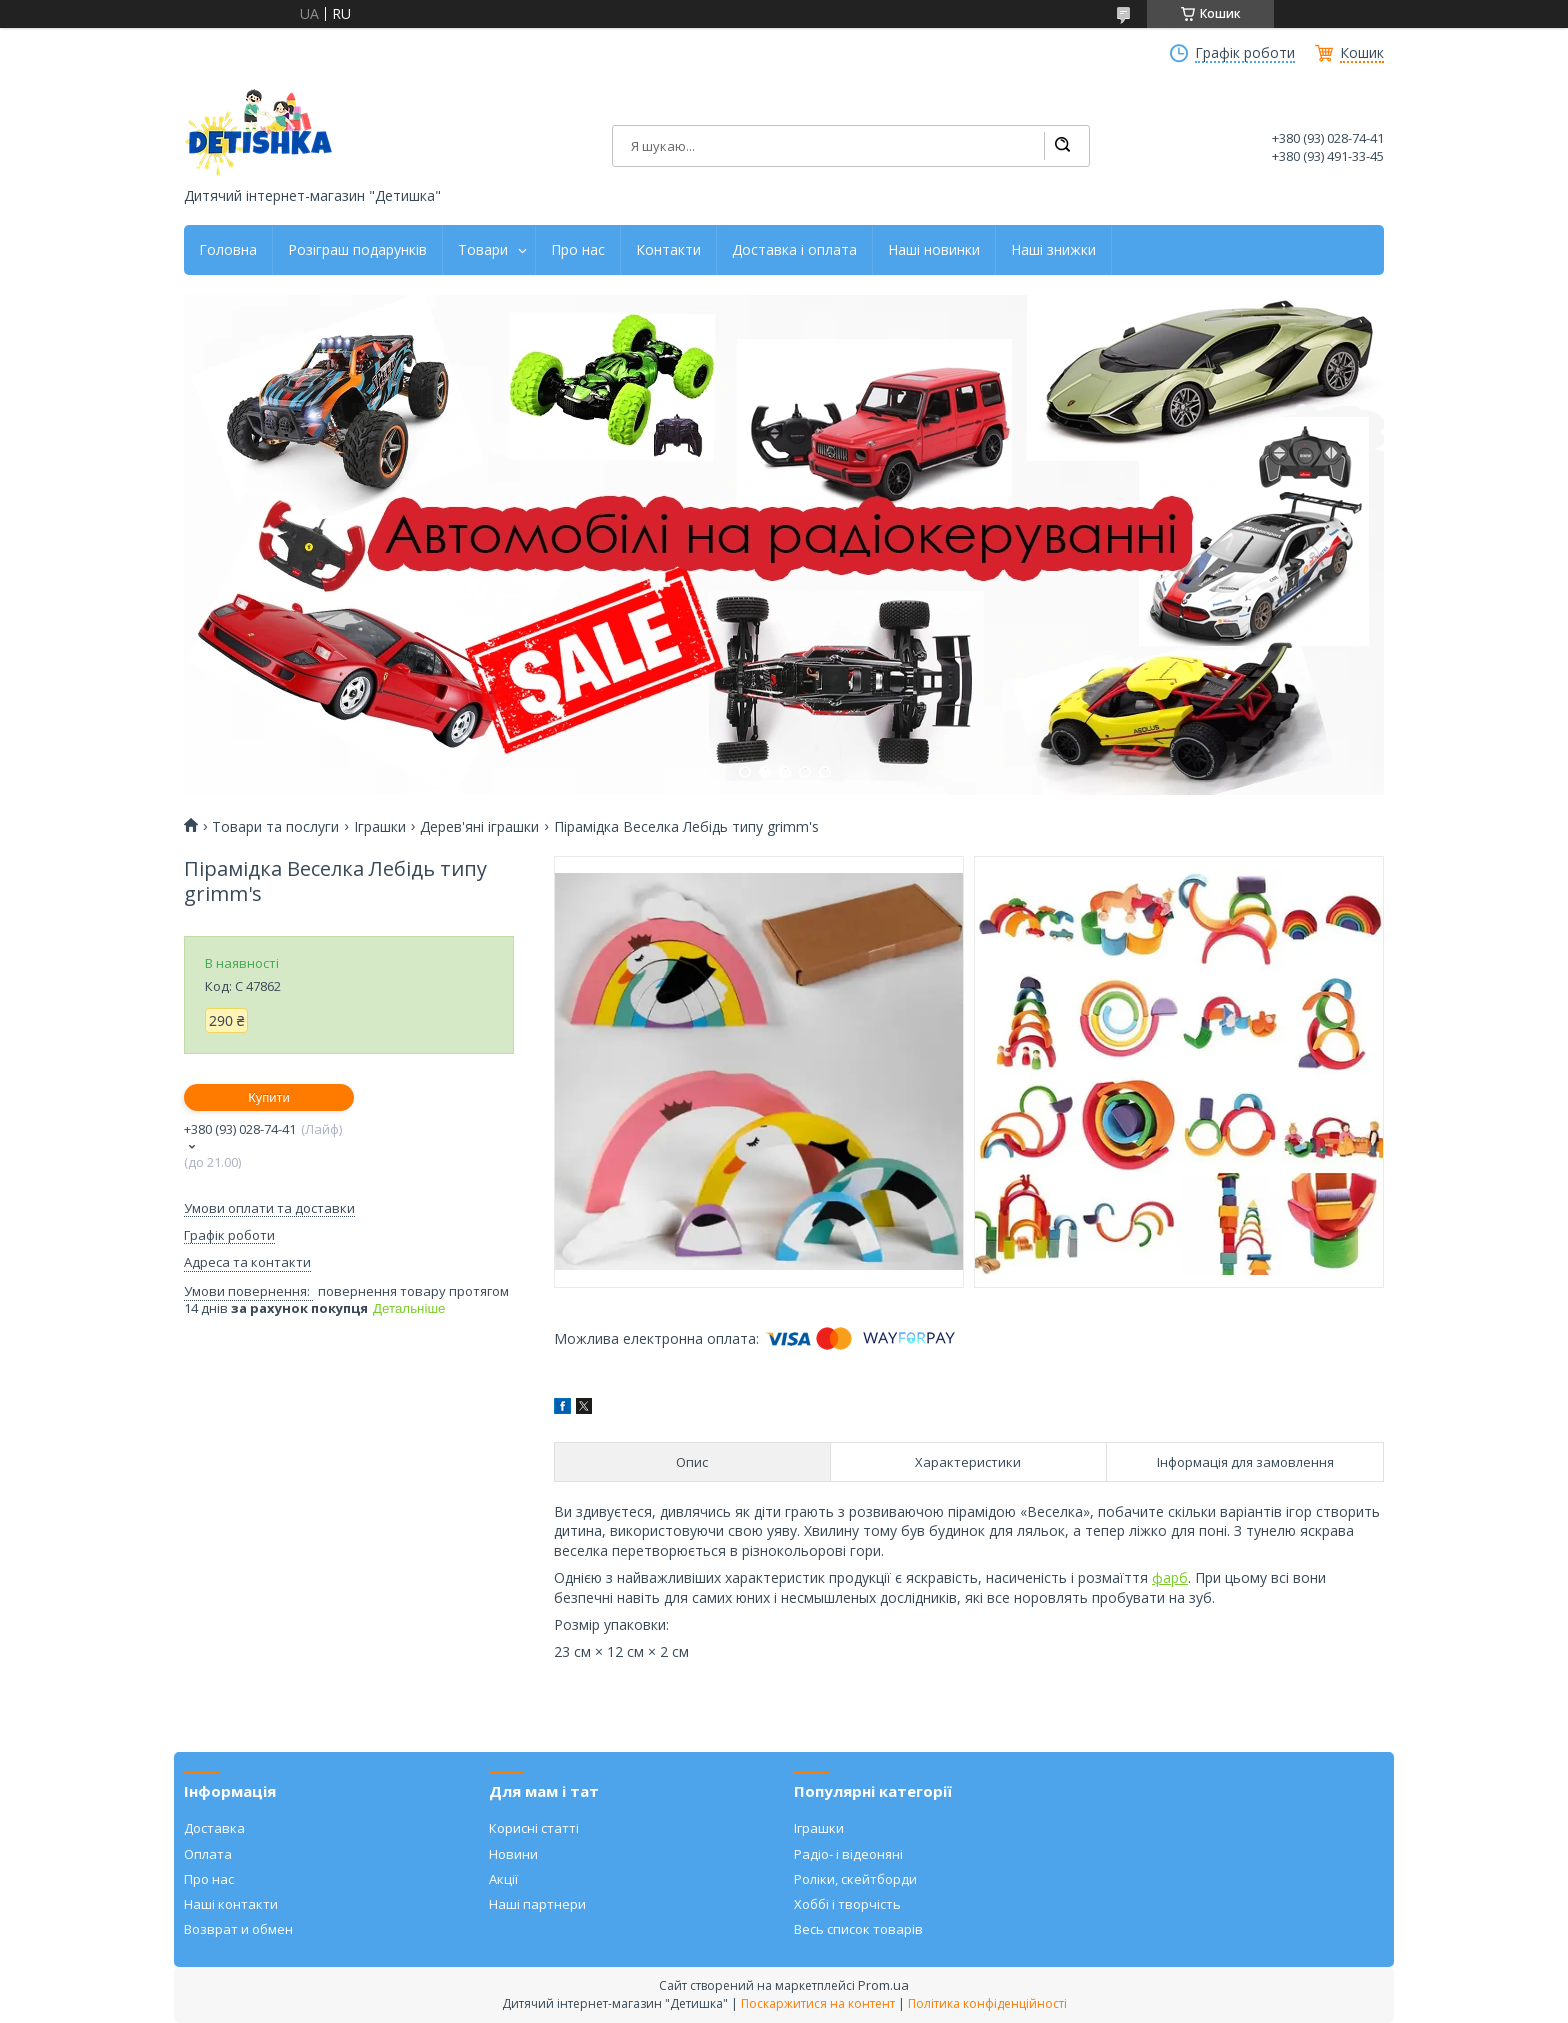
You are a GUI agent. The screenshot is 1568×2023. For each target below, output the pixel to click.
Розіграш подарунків (357, 250)
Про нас (578, 250)
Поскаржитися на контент (818, 2003)
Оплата (208, 1854)
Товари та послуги (275, 827)
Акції (503, 1879)
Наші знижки (1053, 250)
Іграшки (380, 827)
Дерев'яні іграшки (479, 827)
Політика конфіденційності (987, 2003)
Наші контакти (231, 1904)
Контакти (668, 250)
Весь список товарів (858, 1929)
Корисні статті (534, 1828)
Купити (269, 1097)
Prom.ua (883, 1985)
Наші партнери (537, 1904)
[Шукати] (1062, 146)
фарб (1170, 1577)
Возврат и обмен (238, 1929)
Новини (513, 1854)
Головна (228, 250)
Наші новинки (934, 250)
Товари (483, 250)
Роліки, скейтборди (855, 1879)
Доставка (214, 1828)
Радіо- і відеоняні (848, 1854)
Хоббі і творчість (847, 1904)
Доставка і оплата (794, 250)
